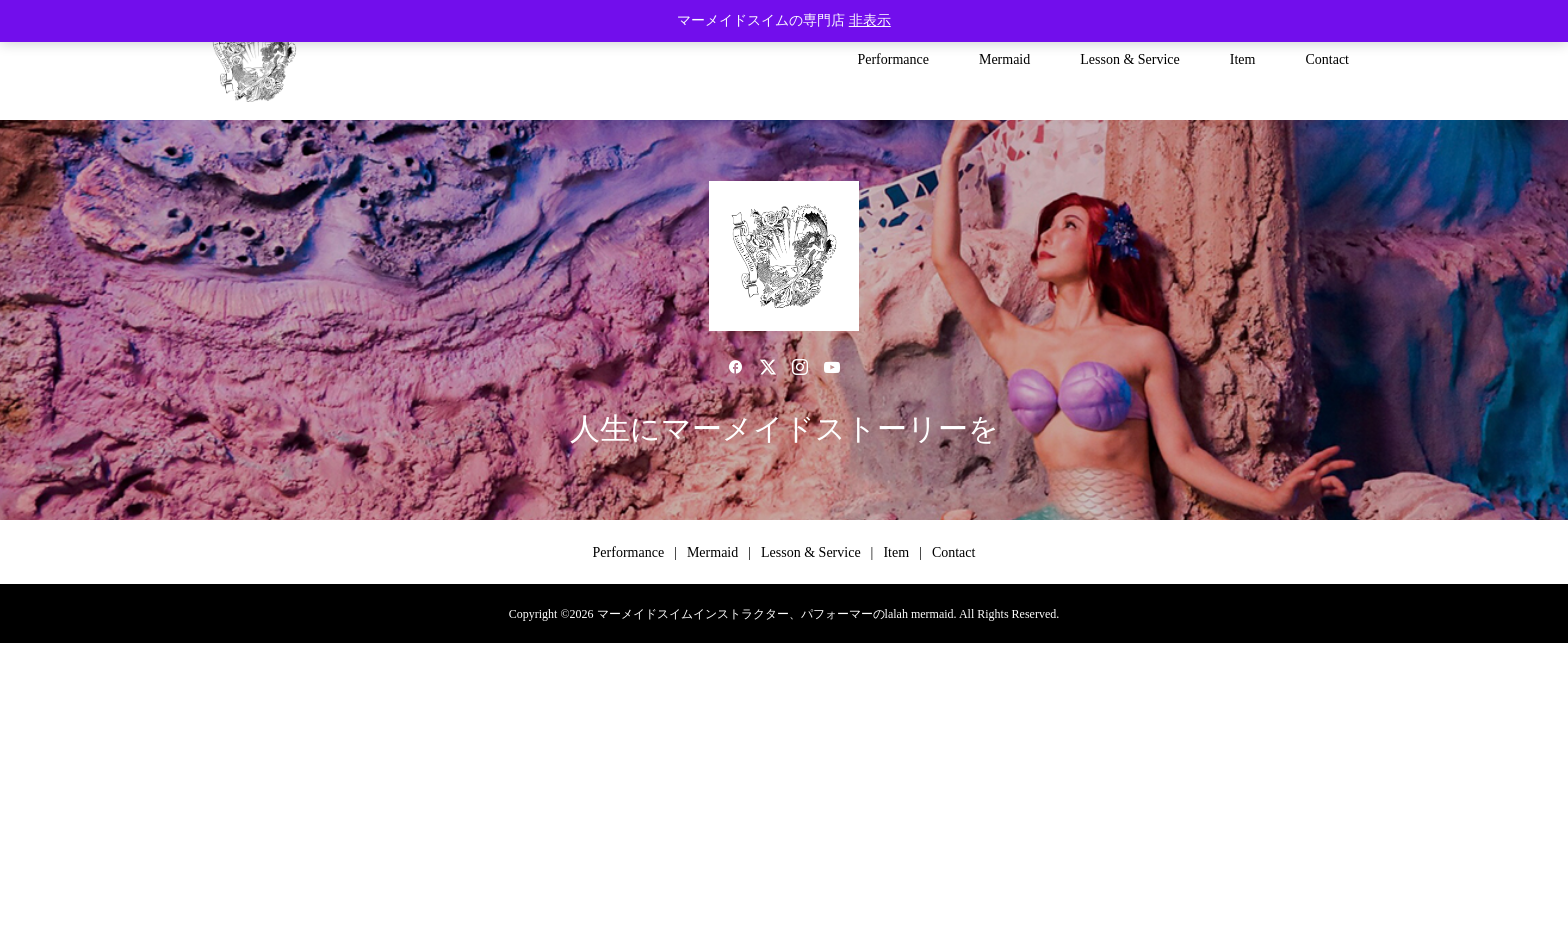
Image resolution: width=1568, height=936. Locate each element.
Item (1243, 59)
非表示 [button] (870, 20)
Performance (893, 59)
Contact (1327, 59)
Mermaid (1004, 59)
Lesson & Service (1130, 59)
